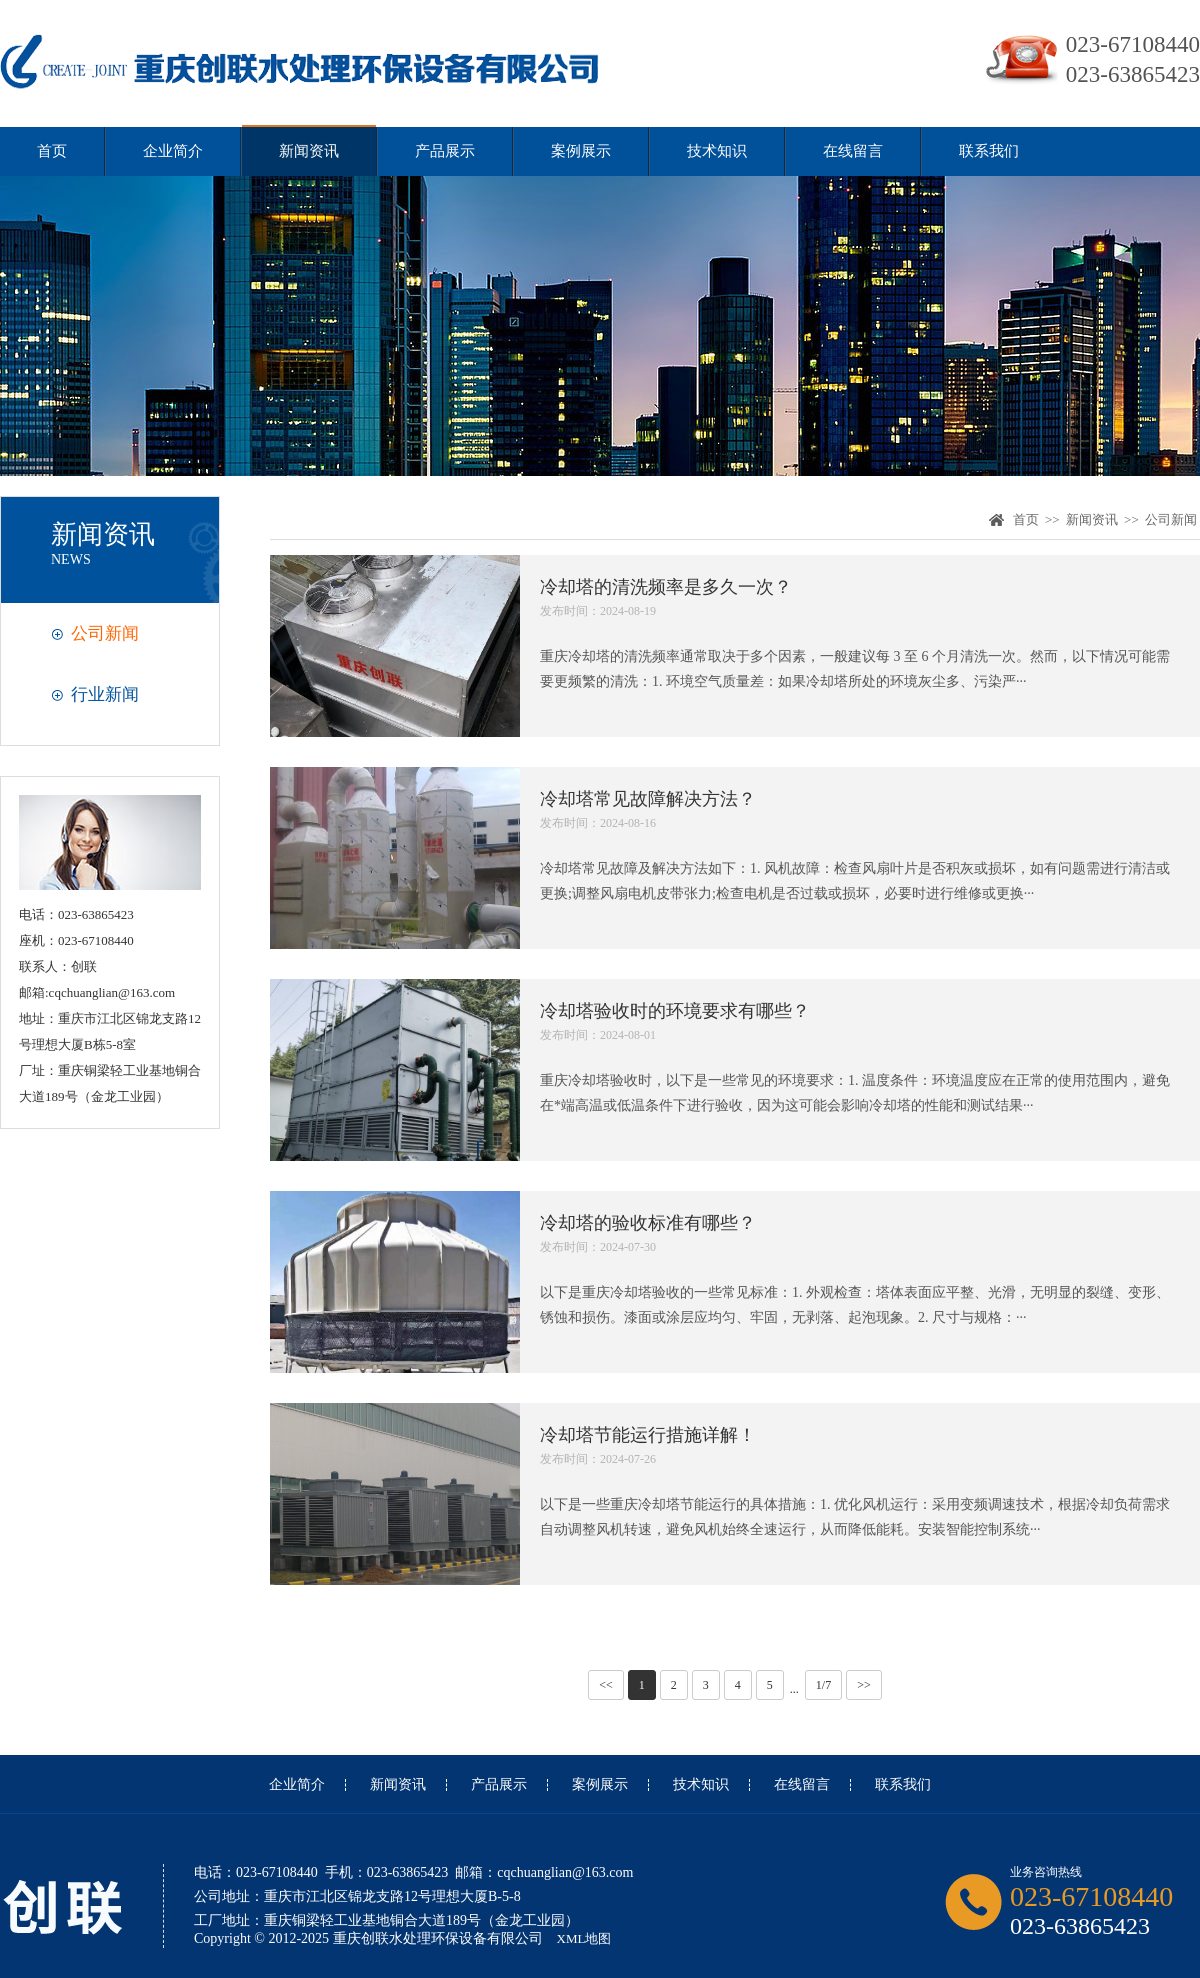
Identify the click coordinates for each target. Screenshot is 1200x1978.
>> (864, 1685)
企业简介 (173, 151)
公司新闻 (105, 633)
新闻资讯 (309, 151)
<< (606, 1685)
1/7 (823, 1685)
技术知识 (717, 151)
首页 (52, 151)
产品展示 (445, 151)
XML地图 (584, 1938)
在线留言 (853, 151)
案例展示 (581, 151)
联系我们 (989, 151)
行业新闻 (105, 694)
